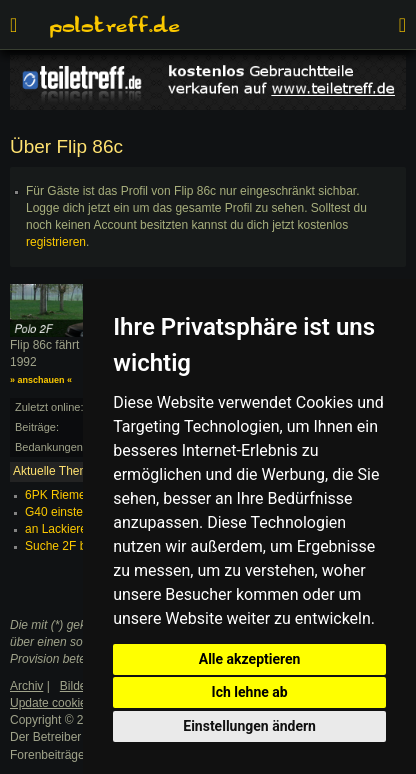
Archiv (26, 686)
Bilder (75, 686)
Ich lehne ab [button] (250, 692)
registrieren (56, 242)
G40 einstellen (63, 512)
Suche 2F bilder (67, 546)
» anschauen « (41, 380)
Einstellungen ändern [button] (249, 726)
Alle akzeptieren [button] (250, 659)
